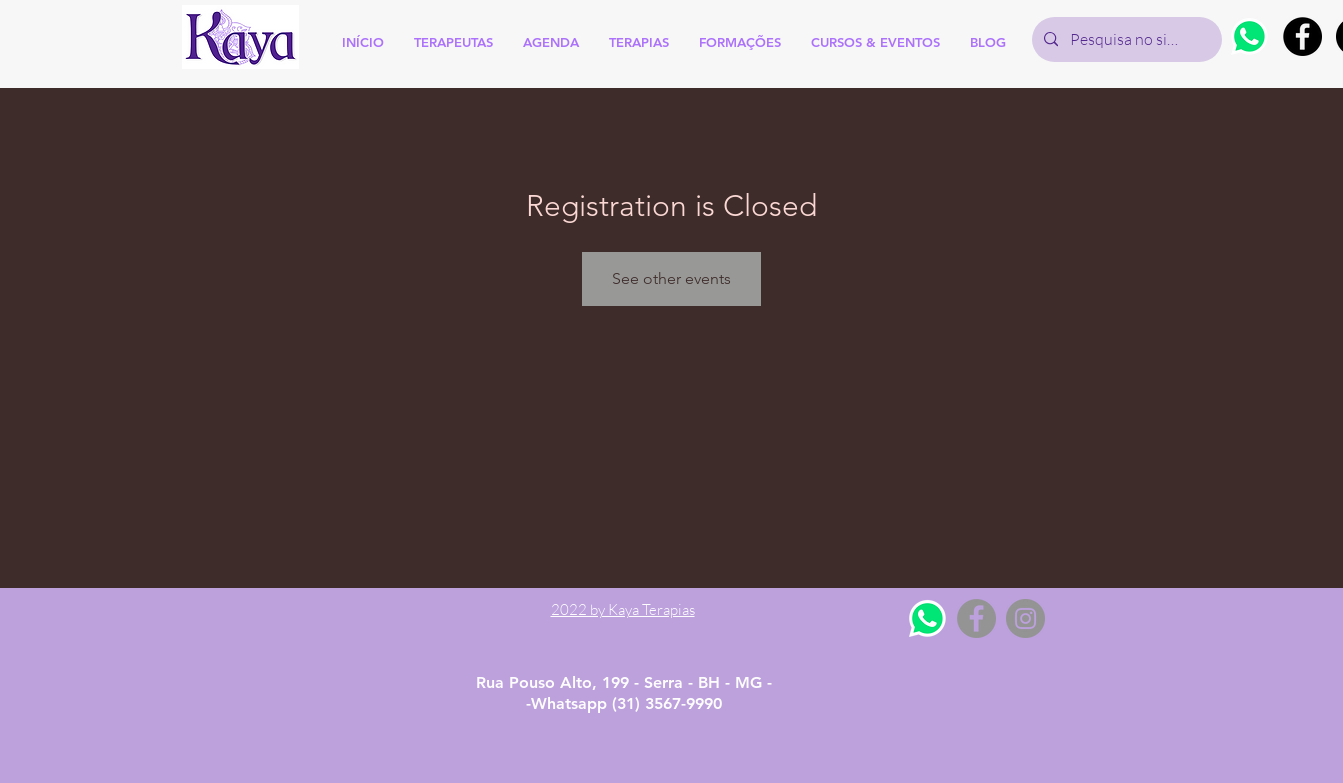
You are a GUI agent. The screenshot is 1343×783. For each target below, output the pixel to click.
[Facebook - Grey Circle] (976, 618)
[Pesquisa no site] (1125, 39)
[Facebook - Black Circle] (1302, 36)
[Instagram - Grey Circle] (1025, 618)
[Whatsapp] (1249, 36)
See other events (671, 278)
